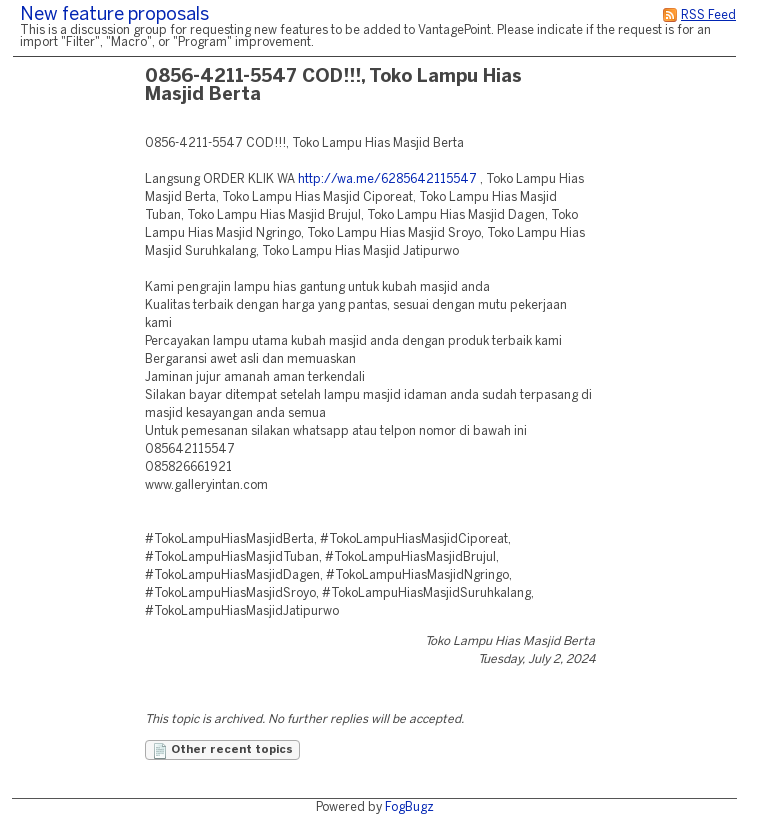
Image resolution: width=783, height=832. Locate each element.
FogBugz (409, 807)
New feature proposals (114, 15)
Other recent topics (222, 751)
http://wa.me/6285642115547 (387, 179)
